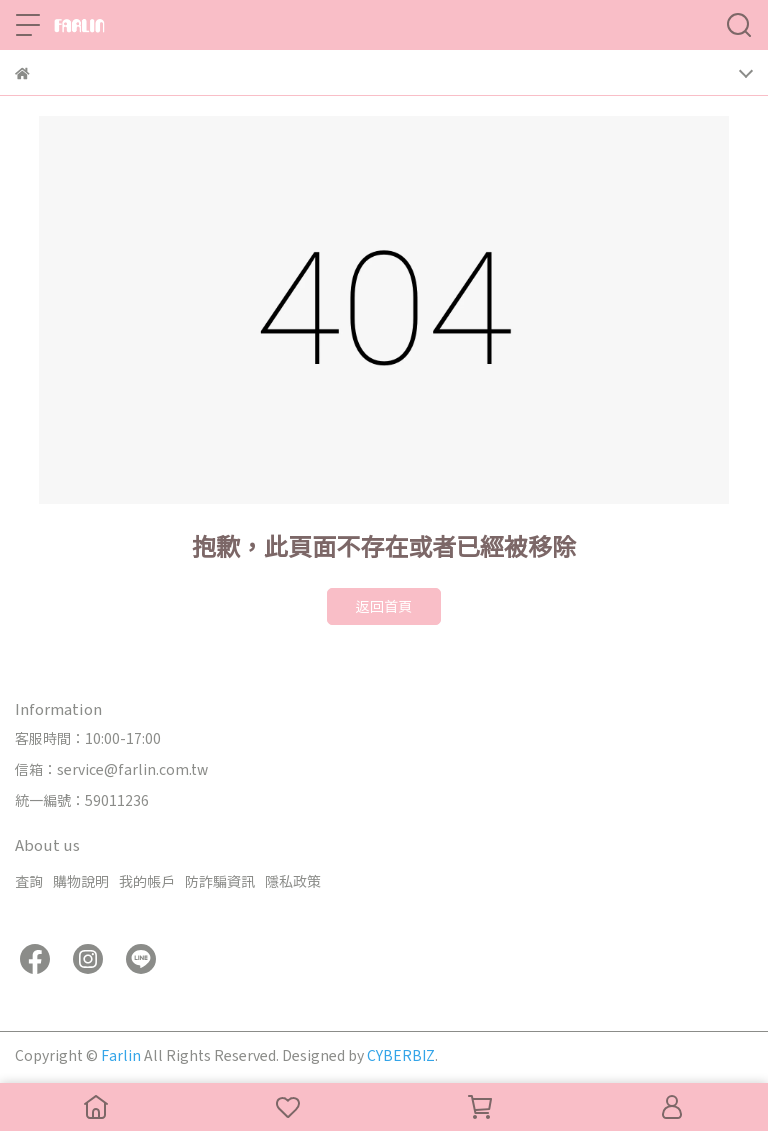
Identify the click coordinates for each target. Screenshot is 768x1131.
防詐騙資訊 (220, 881)
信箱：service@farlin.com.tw (111, 769)
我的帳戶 (147, 881)
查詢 (29, 881)
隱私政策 (293, 881)
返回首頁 (384, 606)
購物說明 (81, 881)
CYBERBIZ (401, 1055)
